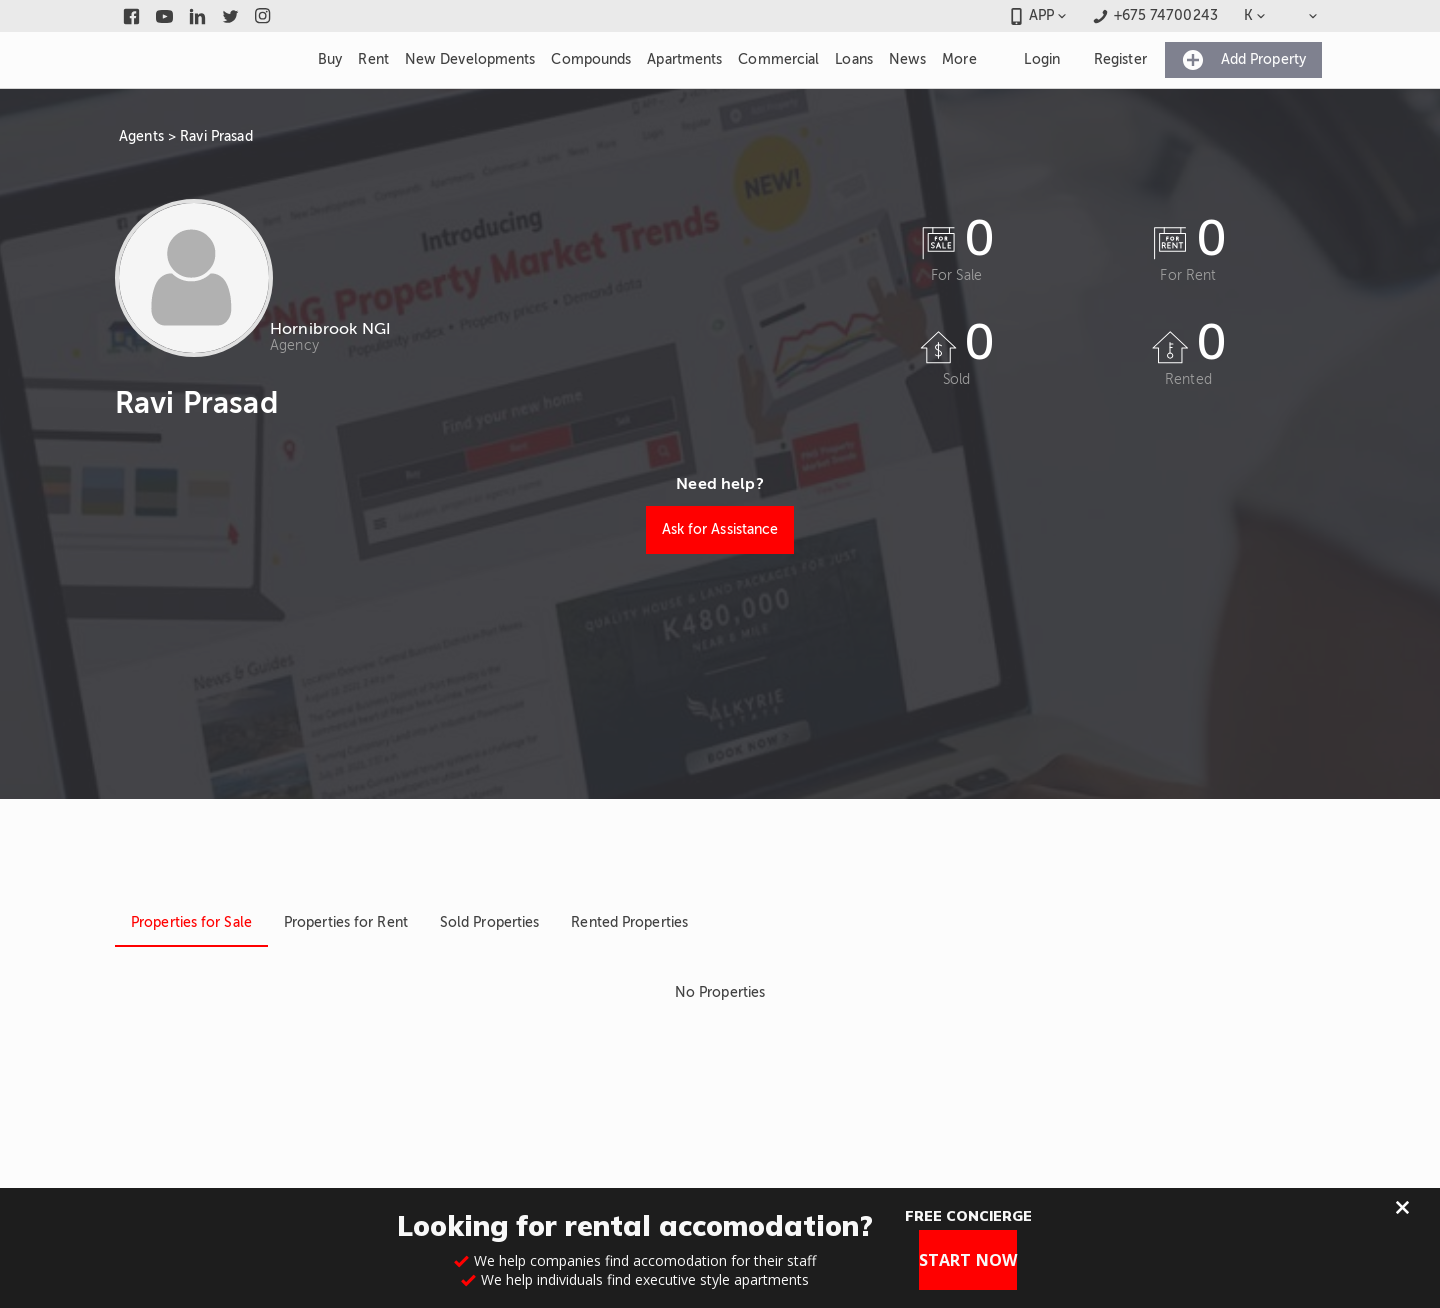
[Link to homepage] (204, 60)
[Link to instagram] (263, 16)
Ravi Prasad (216, 136)
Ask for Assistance (720, 529)
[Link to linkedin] (197, 16)
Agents (141, 136)
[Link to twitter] (230, 16)
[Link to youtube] (164, 16)
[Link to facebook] (131, 16)
